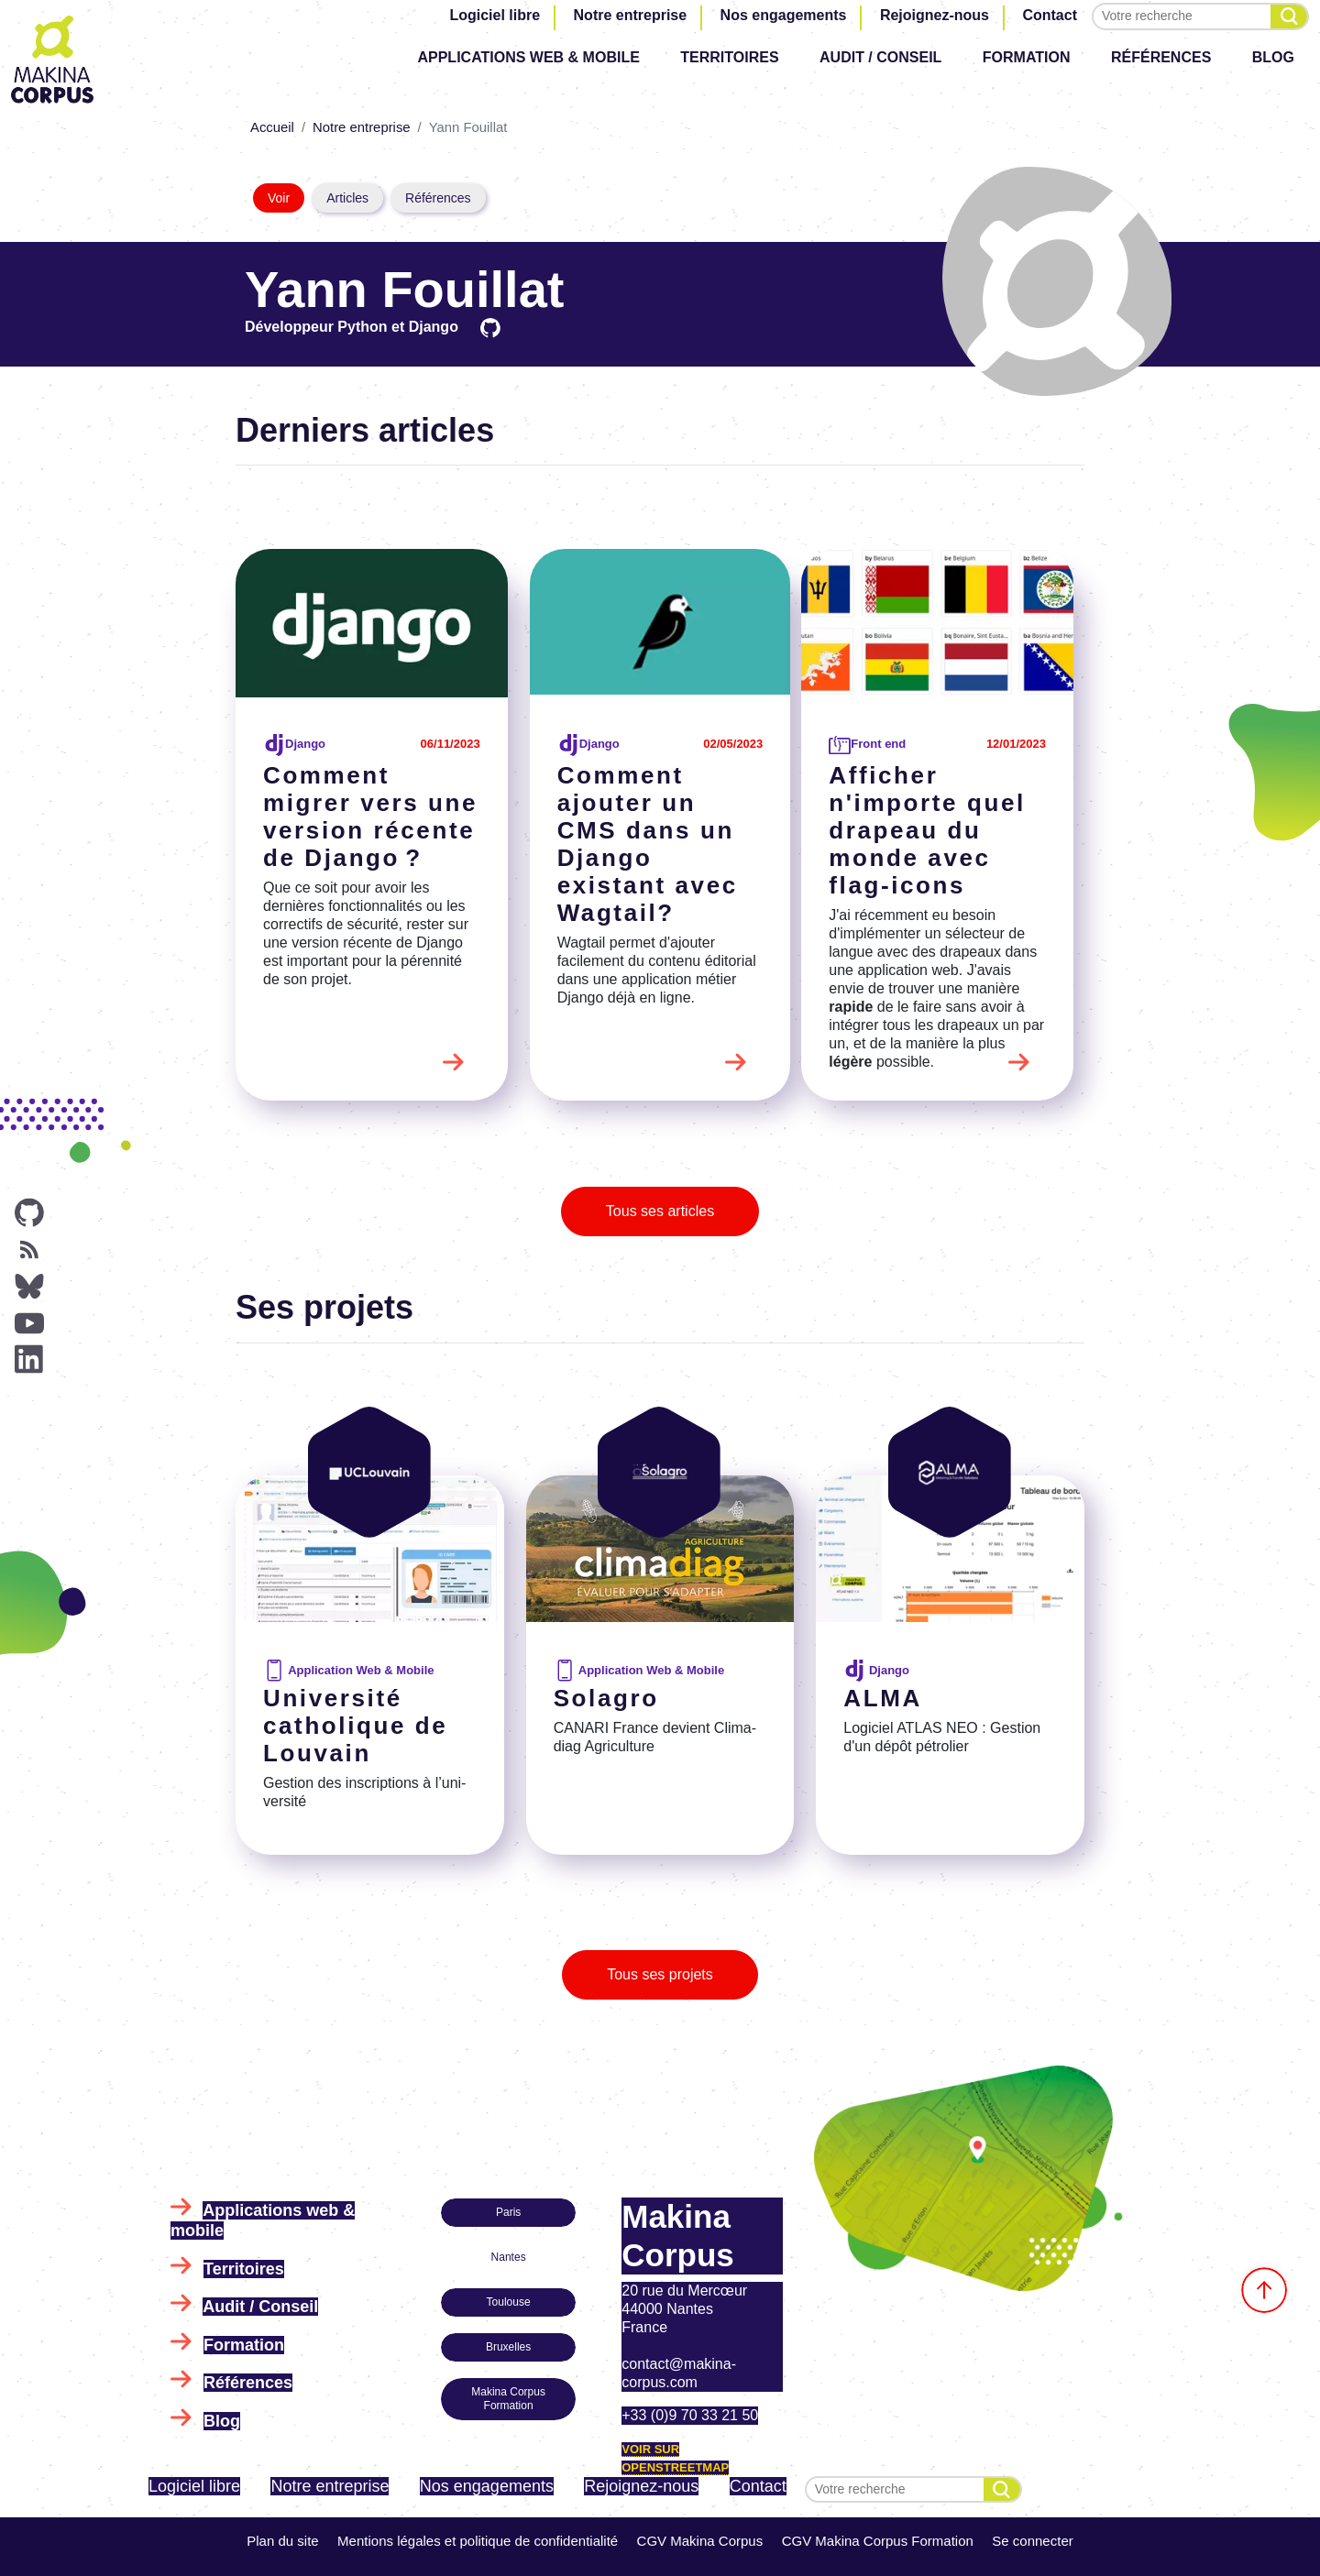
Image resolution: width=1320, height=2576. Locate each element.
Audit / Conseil (880, 57)
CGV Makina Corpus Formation (878, 2541)
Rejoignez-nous (934, 15)
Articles (347, 198)
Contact (1049, 15)
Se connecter (1032, 2541)
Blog (1273, 57)
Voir (279, 198)
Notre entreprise (631, 15)
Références (1161, 57)
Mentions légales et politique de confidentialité (477, 2541)
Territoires (729, 57)
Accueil (272, 127)
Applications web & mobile (528, 57)
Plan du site (282, 2541)
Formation (1027, 57)
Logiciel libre (494, 15)
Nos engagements (783, 15)
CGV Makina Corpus (700, 2541)
